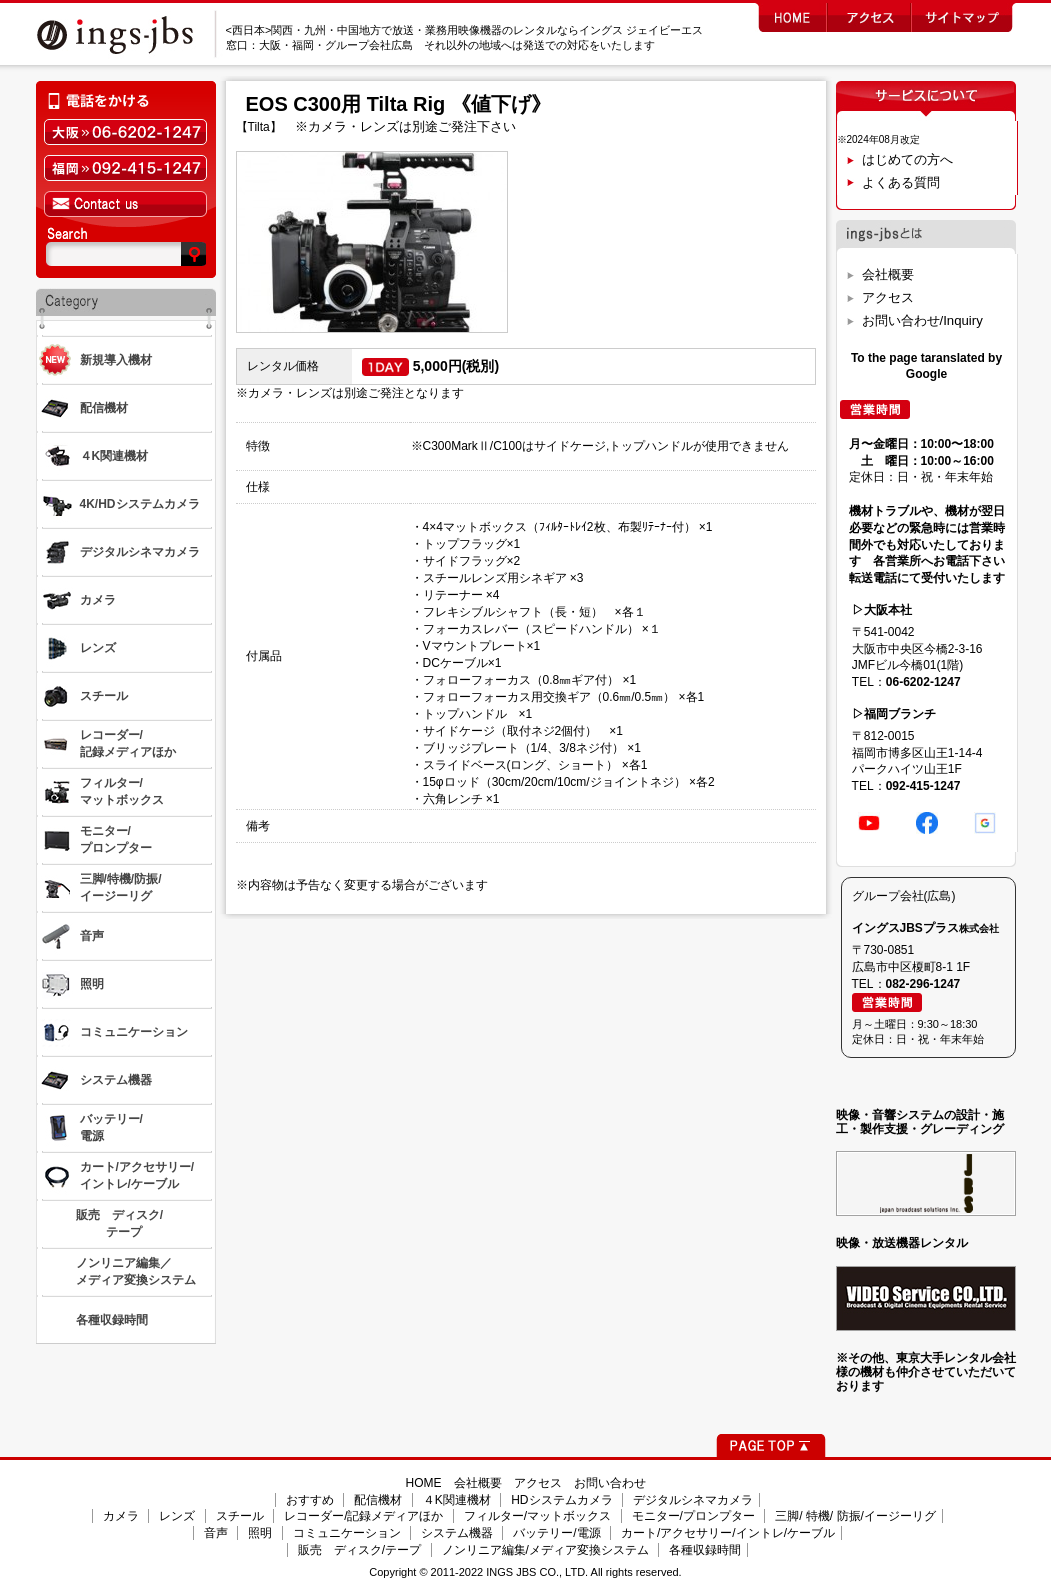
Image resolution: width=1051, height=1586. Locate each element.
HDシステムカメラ (561, 1500)
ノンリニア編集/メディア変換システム (545, 1550)
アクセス (888, 297)
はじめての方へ (907, 159)
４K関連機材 (457, 1500)
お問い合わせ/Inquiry (922, 320)
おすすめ (310, 1500)
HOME (424, 1483)
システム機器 (457, 1533)
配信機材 (378, 1500)
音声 (216, 1533)
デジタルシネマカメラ (693, 1500)
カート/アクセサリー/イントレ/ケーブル (728, 1533)
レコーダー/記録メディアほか (363, 1516)
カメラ (121, 1516)
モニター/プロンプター (693, 1516)
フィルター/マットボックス (537, 1516)
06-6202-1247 (923, 682)
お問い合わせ (610, 1483)
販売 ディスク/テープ (359, 1550)
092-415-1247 (923, 786)
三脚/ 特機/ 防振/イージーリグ (855, 1516)
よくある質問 (901, 182)
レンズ (177, 1516)
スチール (240, 1516)
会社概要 (888, 274)
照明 (260, 1533)
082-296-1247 (923, 984)
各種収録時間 (705, 1550)
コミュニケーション (347, 1533)
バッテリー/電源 (556, 1533)
